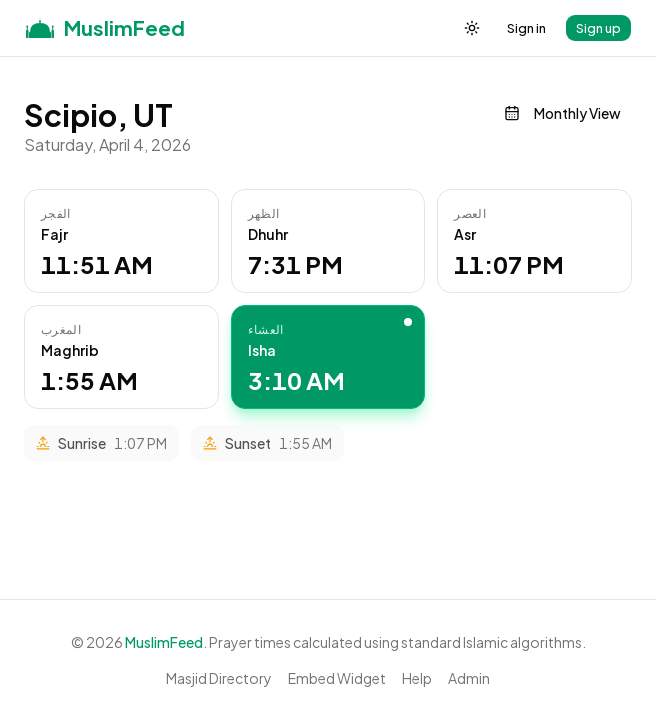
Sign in (526, 28)
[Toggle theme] (472, 28)
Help (417, 678)
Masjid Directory (219, 678)
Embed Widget (337, 678)
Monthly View (562, 113)
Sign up (598, 28)
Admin (469, 678)
